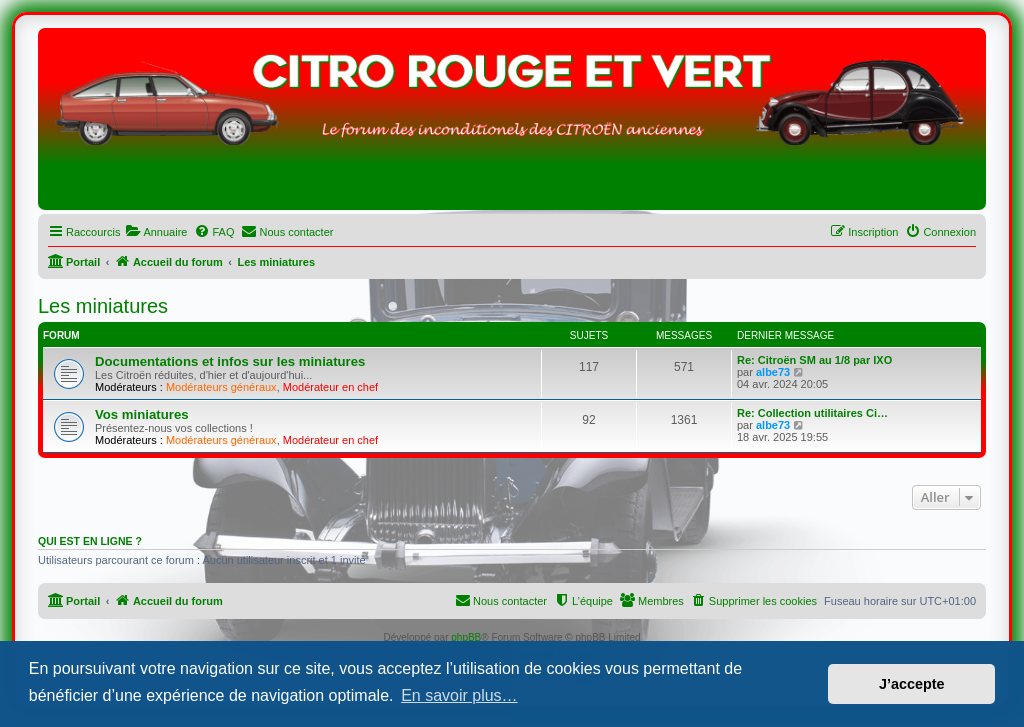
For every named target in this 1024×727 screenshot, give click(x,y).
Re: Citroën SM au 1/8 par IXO (814, 360)
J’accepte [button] (912, 684)
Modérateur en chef (330, 387)
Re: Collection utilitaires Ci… (812, 413)
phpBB (466, 637)
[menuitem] (156, 232)
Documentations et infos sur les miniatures (230, 361)
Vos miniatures (142, 414)
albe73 (773, 372)
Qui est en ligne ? (90, 541)
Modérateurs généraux (221, 387)
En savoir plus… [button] (459, 695)
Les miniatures (103, 306)
